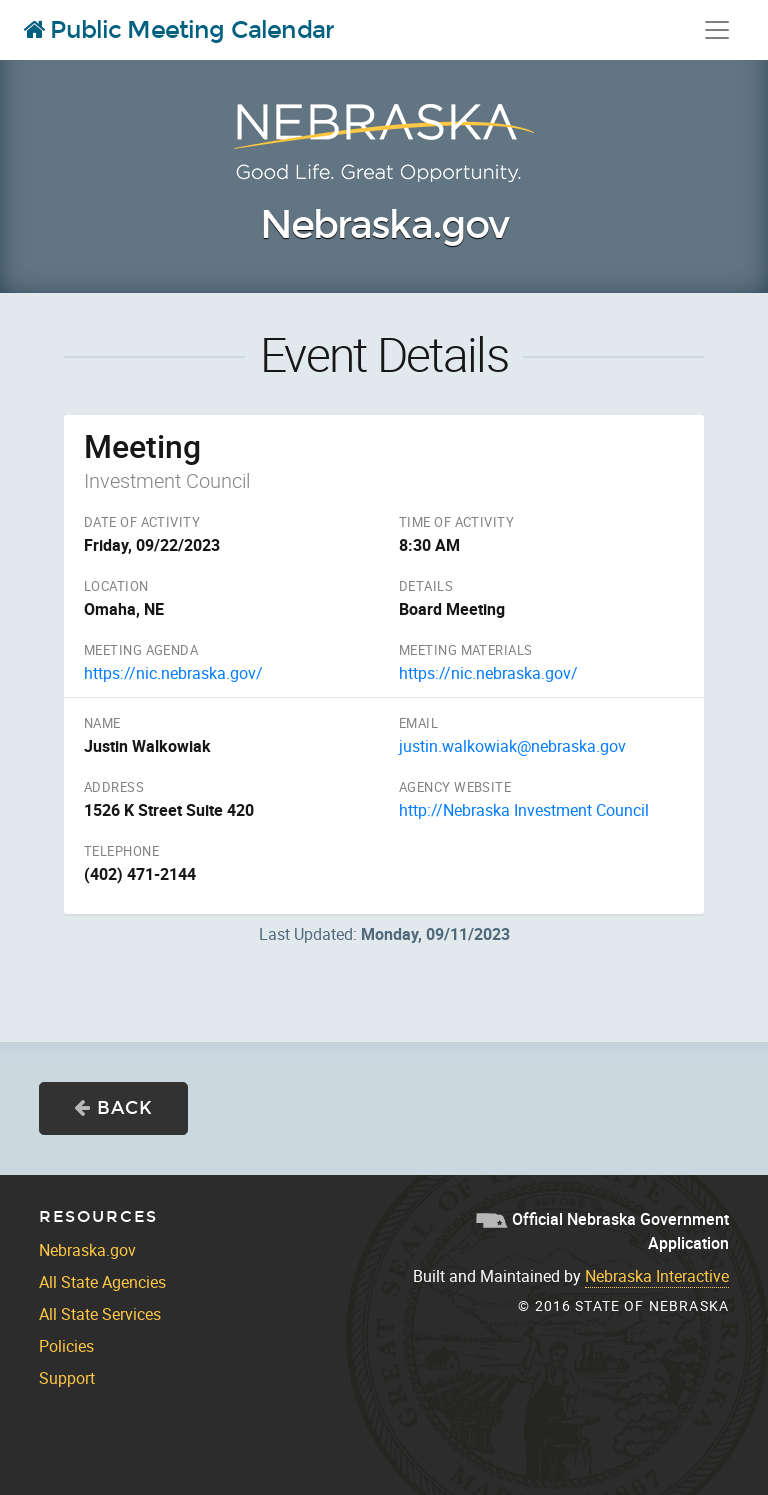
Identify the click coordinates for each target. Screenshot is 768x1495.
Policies (66, 1346)
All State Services (100, 1314)
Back (113, 1108)
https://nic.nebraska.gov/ (173, 673)
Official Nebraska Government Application (602, 1231)
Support (67, 1378)
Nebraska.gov (383, 225)
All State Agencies (102, 1282)
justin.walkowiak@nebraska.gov (512, 746)
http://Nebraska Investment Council (524, 810)
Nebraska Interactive (657, 1276)
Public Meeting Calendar (179, 30)
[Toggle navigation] (717, 30)
